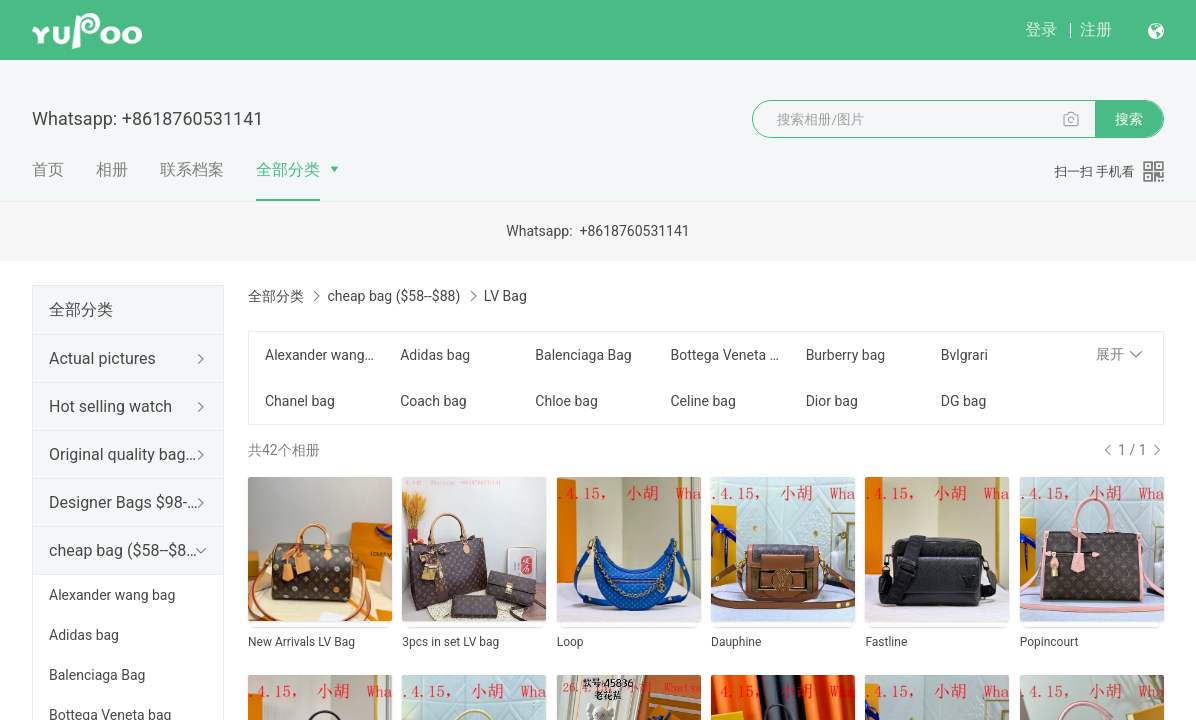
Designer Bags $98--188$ (124, 502)
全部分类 (288, 169)
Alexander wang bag (112, 595)
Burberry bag (846, 355)
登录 (1041, 29)
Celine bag (702, 401)
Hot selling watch (110, 406)
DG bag (964, 401)
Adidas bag (84, 635)
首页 (48, 169)
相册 (112, 169)
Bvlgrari (964, 355)
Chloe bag (566, 401)
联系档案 (192, 169)
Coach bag (433, 401)
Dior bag (832, 401)
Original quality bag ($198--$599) (124, 454)
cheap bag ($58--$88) (124, 550)
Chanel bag (300, 401)
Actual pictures (102, 358)
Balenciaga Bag (97, 675)
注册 (1096, 29)
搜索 (1129, 119)
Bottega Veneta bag (725, 355)
